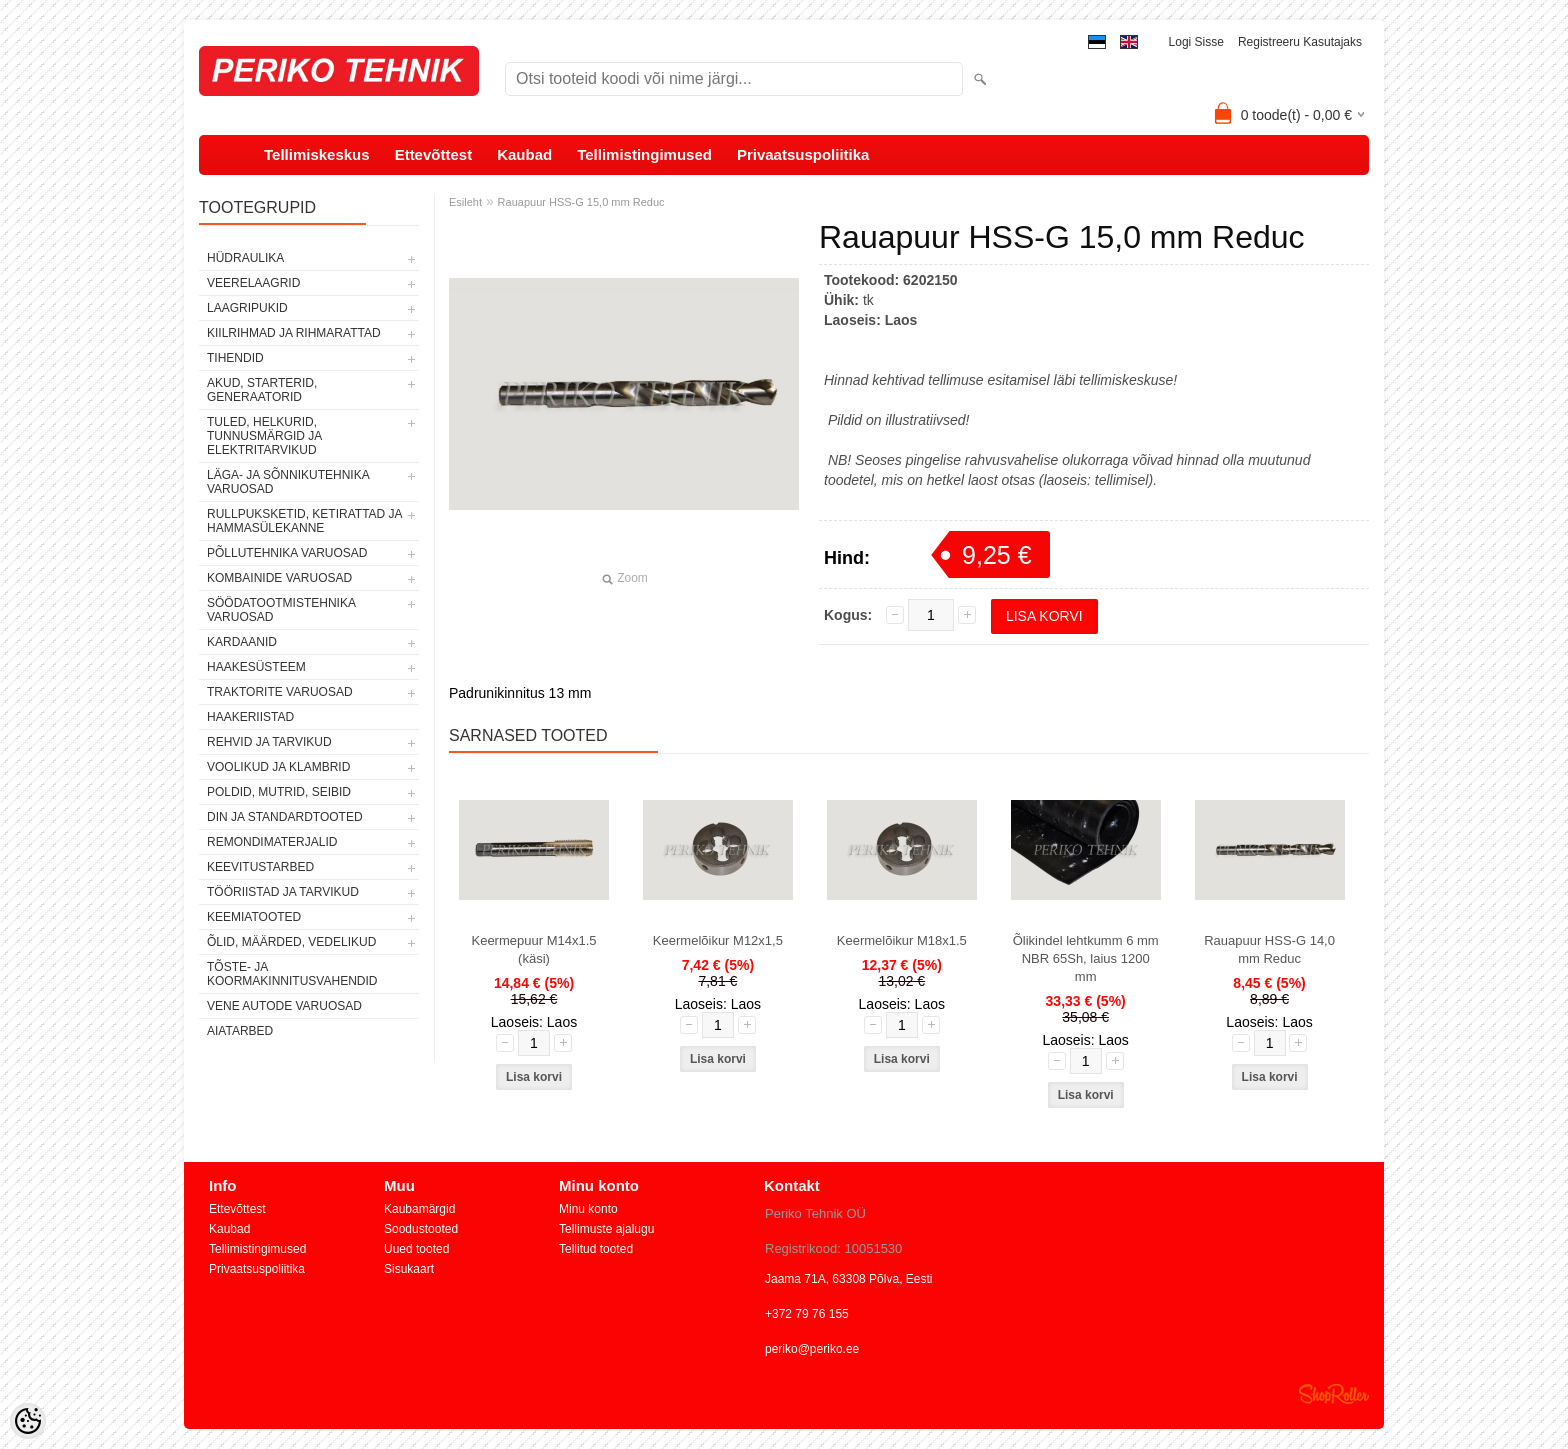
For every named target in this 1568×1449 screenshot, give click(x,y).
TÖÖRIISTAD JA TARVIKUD (283, 892)
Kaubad (524, 154)
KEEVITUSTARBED (260, 867)
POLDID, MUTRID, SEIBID (279, 792)
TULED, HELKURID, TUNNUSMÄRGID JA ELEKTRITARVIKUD (264, 436)
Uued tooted (416, 1249)
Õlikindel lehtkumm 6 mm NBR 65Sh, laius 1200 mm (1086, 958)
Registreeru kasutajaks (1300, 42)
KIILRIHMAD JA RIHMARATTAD (294, 333)
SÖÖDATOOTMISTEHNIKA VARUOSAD (281, 610)
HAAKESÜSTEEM (256, 667)
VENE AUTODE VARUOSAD (284, 1006)
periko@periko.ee (812, 1349)
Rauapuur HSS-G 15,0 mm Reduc (581, 202)
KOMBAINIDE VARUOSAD (279, 578)
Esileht (465, 202)
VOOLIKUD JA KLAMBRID (278, 767)
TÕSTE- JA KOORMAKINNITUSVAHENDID (292, 974)
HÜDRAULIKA (245, 258)
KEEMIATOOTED (254, 917)
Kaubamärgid (419, 1209)
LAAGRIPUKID (247, 308)
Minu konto (588, 1209)
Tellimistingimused (644, 154)
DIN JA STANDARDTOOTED (285, 817)
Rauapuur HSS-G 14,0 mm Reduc (1269, 949)
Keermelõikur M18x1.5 (902, 940)
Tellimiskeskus (317, 154)
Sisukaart (409, 1269)
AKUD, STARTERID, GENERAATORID (262, 390)
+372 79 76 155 (807, 1314)
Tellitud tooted (596, 1249)
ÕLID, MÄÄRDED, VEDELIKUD (291, 942)
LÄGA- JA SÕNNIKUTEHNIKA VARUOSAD (288, 482)
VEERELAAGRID (253, 283)
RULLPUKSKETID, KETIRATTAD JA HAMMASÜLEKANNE (304, 521)
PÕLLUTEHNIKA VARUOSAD (287, 553)
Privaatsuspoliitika (803, 154)
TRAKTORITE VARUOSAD (280, 692)
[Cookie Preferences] (28, 1421)
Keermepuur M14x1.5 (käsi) (533, 949)
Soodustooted (421, 1229)
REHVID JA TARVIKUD (269, 742)
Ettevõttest (434, 154)
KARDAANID (242, 642)
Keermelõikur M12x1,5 (718, 940)
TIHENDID (235, 358)
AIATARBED (240, 1031)
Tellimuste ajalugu (606, 1229)
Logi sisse (1196, 42)
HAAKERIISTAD (250, 717)
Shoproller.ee (1334, 1394)
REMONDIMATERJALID (272, 842)
